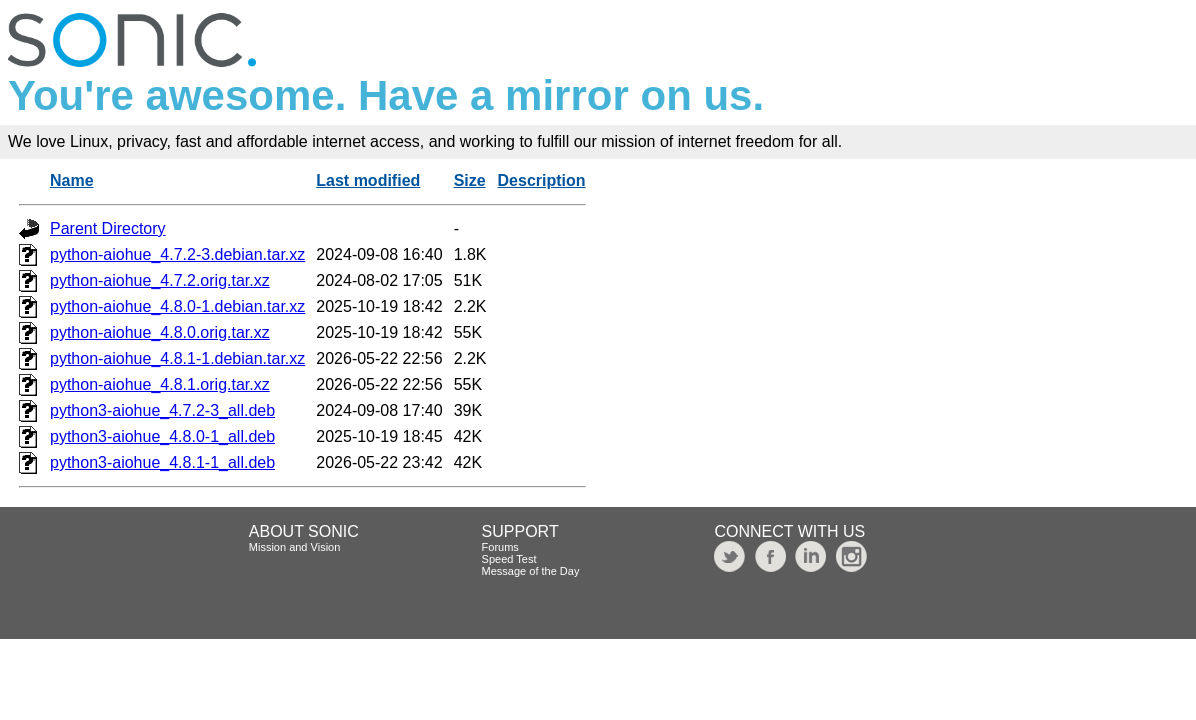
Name (72, 180)
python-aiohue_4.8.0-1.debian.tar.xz (177, 306)
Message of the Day (531, 571)
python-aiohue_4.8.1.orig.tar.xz (160, 384)
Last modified (368, 180)
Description (542, 180)
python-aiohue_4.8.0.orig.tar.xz (160, 332)
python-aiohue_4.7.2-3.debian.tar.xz (177, 254)
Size (470, 180)
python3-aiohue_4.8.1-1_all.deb (162, 462)
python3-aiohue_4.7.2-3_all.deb (162, 410)
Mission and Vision (295, 547)
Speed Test (509, 559)
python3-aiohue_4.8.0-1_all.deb (162, 436)
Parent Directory (108, 228)
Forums (500, 547)
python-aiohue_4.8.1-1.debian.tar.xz (177, 358)
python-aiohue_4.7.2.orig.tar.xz (160, 280)
